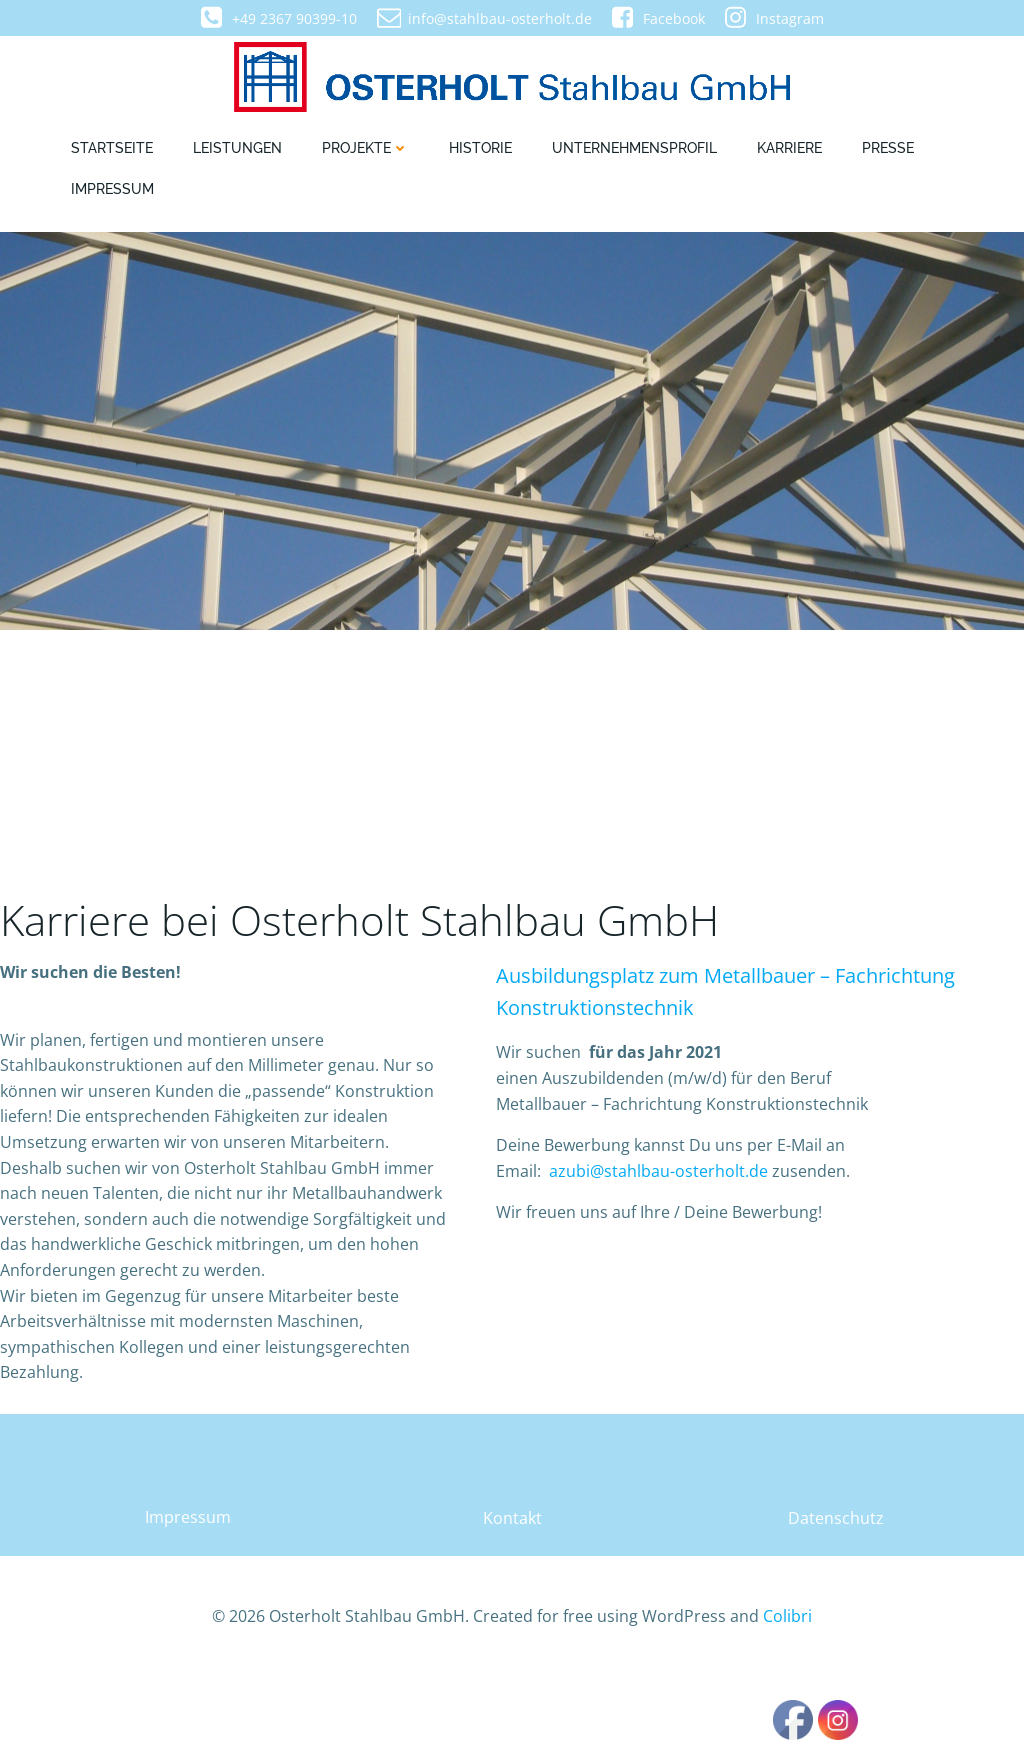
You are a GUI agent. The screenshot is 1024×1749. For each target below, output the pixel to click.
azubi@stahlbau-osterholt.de (660, 1234)
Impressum (112, 192)
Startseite (112, 151)
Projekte (365, 151)
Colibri (787, 1689)
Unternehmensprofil (634, 151)
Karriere (789, 151)
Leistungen (237, 151)
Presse (888, 151)
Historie (480, 151)
